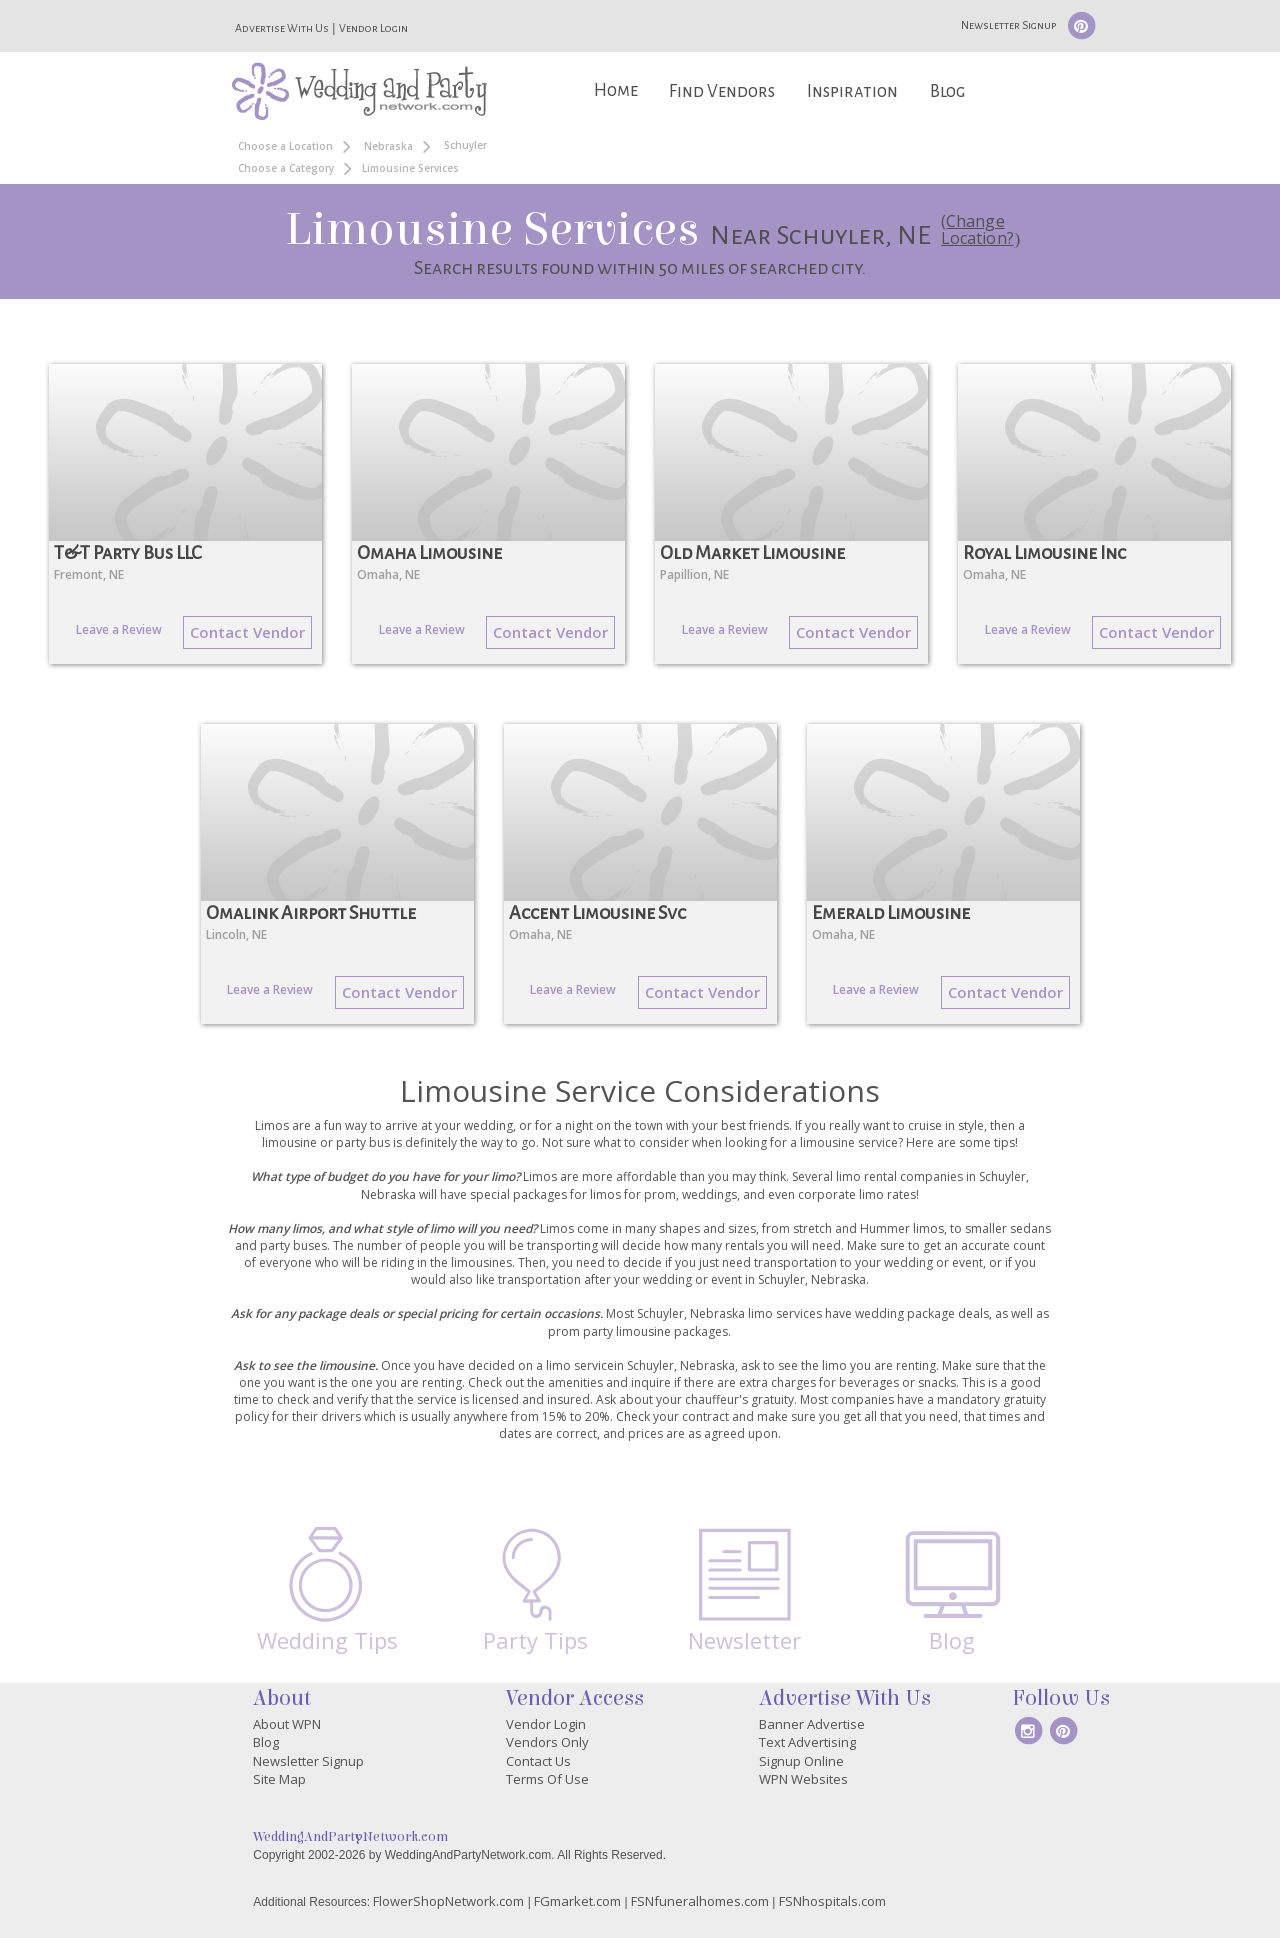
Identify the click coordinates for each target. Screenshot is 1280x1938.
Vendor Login (373, 28)
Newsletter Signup (1008, 25)
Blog (947, 91)
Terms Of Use (547, 1779)
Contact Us (538, 1761)
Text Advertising (807, 1742)
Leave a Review (119, 629)
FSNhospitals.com (832, 1901)
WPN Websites (803, 1779)
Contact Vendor (247, 632)
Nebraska (388, 146)
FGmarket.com (577, 1901)
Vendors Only (547, 1742)
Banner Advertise (812, 1724)
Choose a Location (285, 146)
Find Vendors (722, 91)
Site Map (279, 1779)
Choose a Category (286, 168)
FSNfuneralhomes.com (700, 1901)
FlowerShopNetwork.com (448, 1901)
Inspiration (852, 91)
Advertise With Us (282, 28)
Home (616, 90)
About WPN (287, 1724)
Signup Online (801, 1761)
